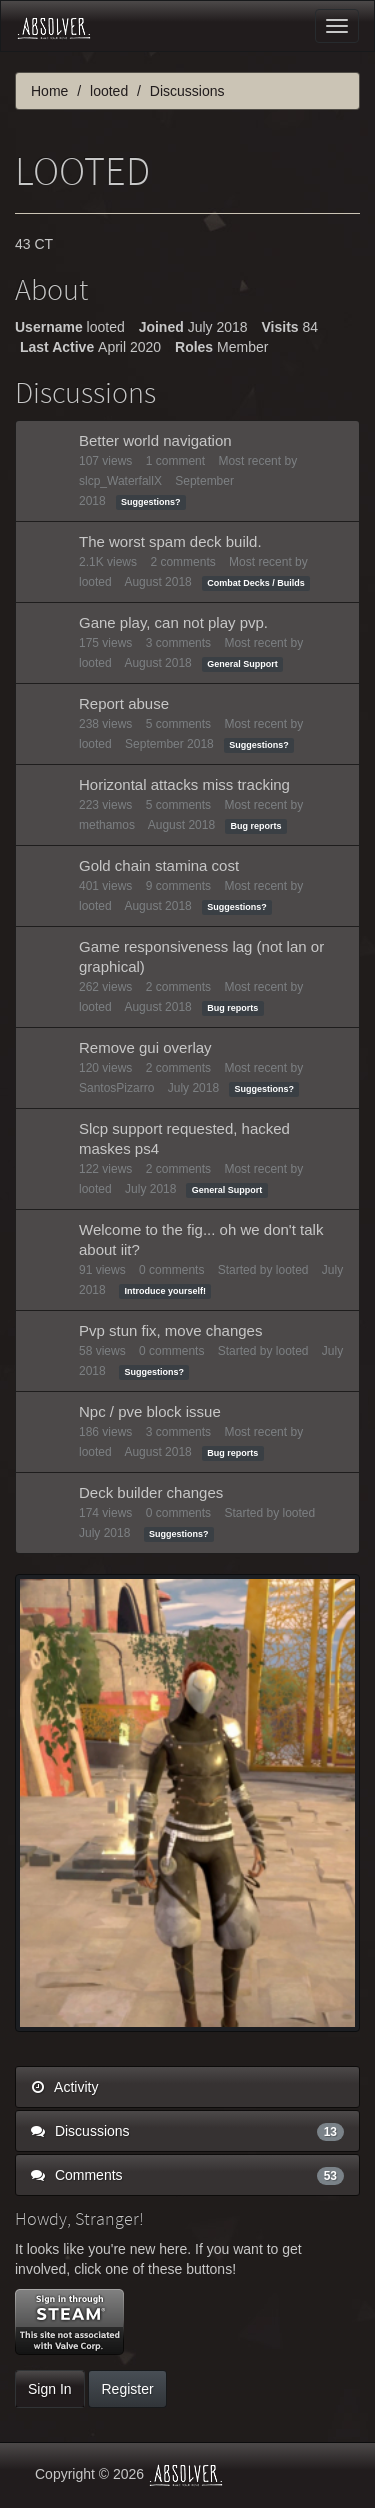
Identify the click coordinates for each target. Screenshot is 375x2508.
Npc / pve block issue (150, 1411)
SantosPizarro (116, 1088)
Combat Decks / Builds (256, 583)
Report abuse (124, 703)
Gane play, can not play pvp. (173, 622)
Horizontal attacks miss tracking (184, 784)
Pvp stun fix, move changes (170, 1330)
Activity (64, 2087)
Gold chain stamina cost (159, 865)
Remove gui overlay (145, 1047)
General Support (242, 664)
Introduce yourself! (165, 1291)
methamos (107, 825)
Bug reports (255, 826)
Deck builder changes (151, 1492)
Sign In (50, 2389)
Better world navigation (155, 440)
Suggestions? (151, 502)
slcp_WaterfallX (120, 481)
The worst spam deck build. (170, 541)
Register (127, 2389)
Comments (187, 2175)
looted (95, 582)
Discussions (187, 2131)
